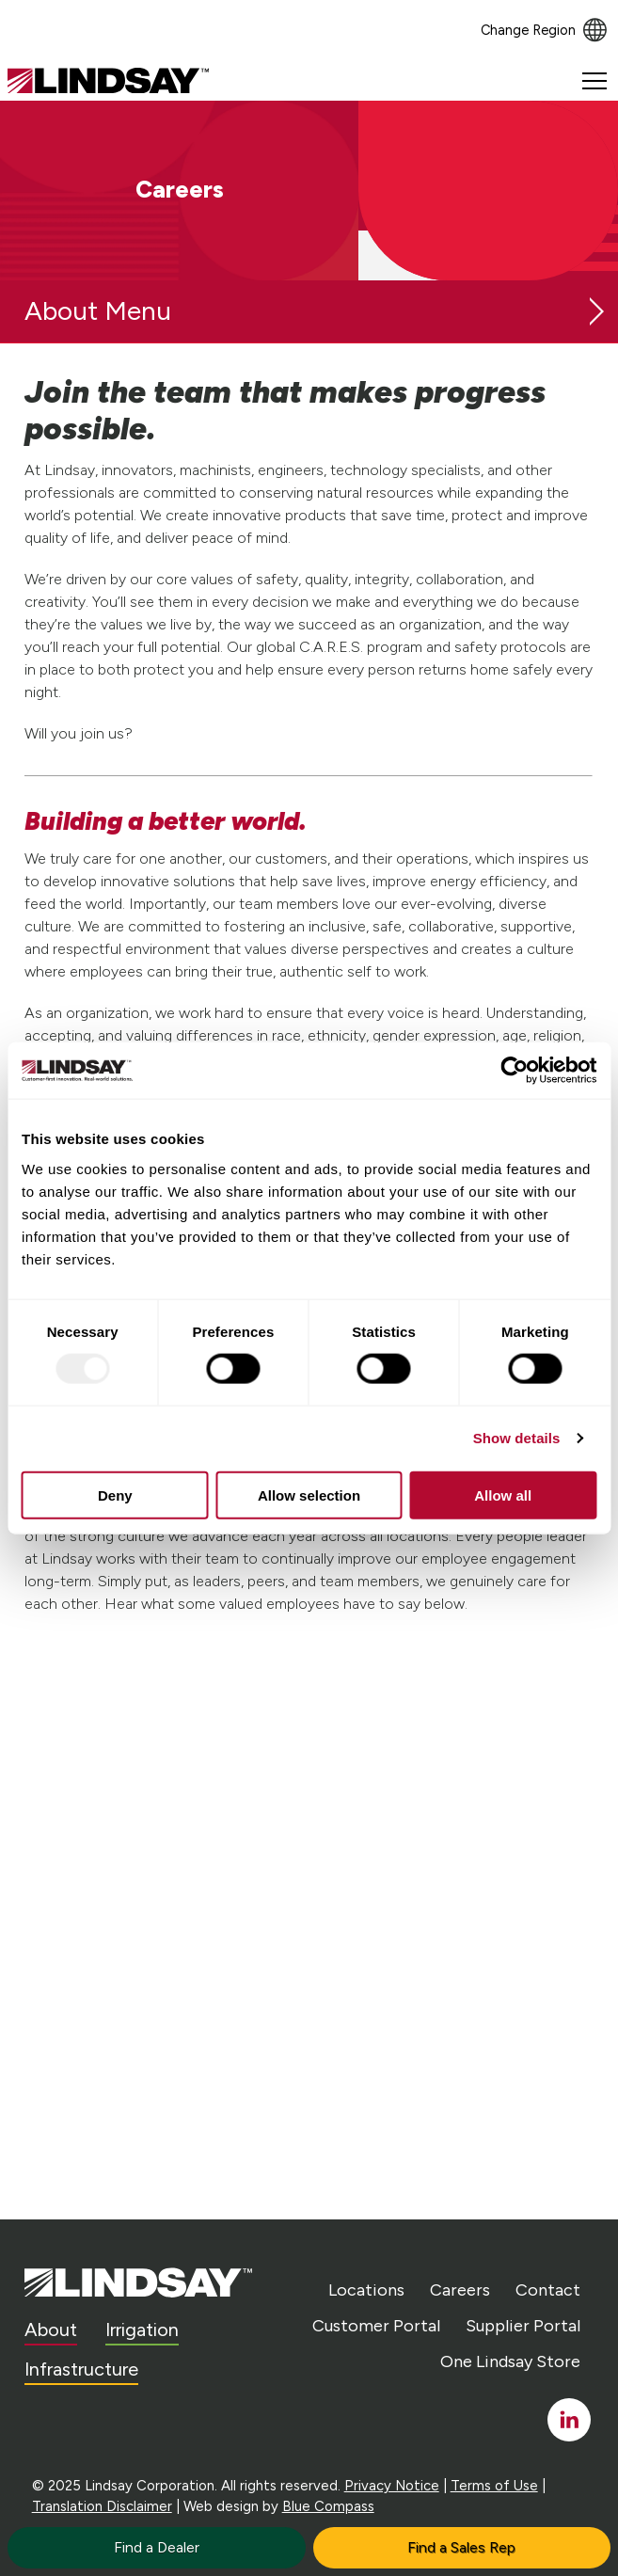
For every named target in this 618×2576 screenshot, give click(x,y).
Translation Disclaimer (102, 2506)
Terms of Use (494, 2485)
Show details (517, 1438)
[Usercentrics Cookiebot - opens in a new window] (514, 1071)
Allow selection (309, 1495)
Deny (115, 1495)
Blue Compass (328, 2506)
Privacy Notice (391, 2485)
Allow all (502, 1495)
